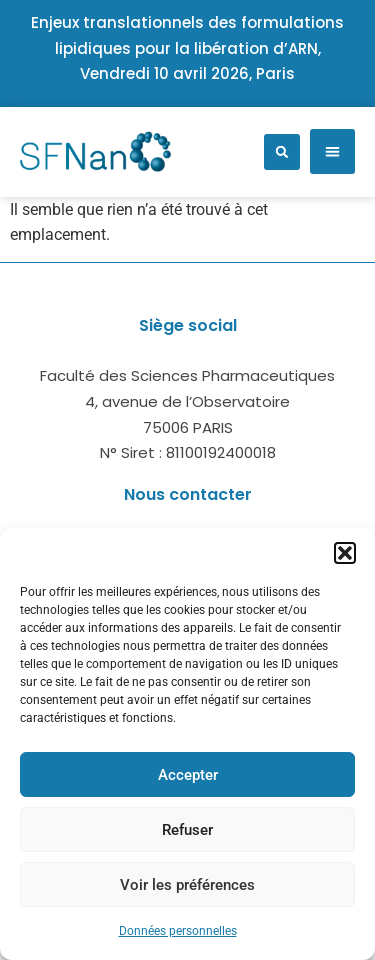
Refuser (187, 830)
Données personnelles (178, 931)
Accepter (188, 775)
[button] (345, 553)
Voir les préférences (187, 885)
